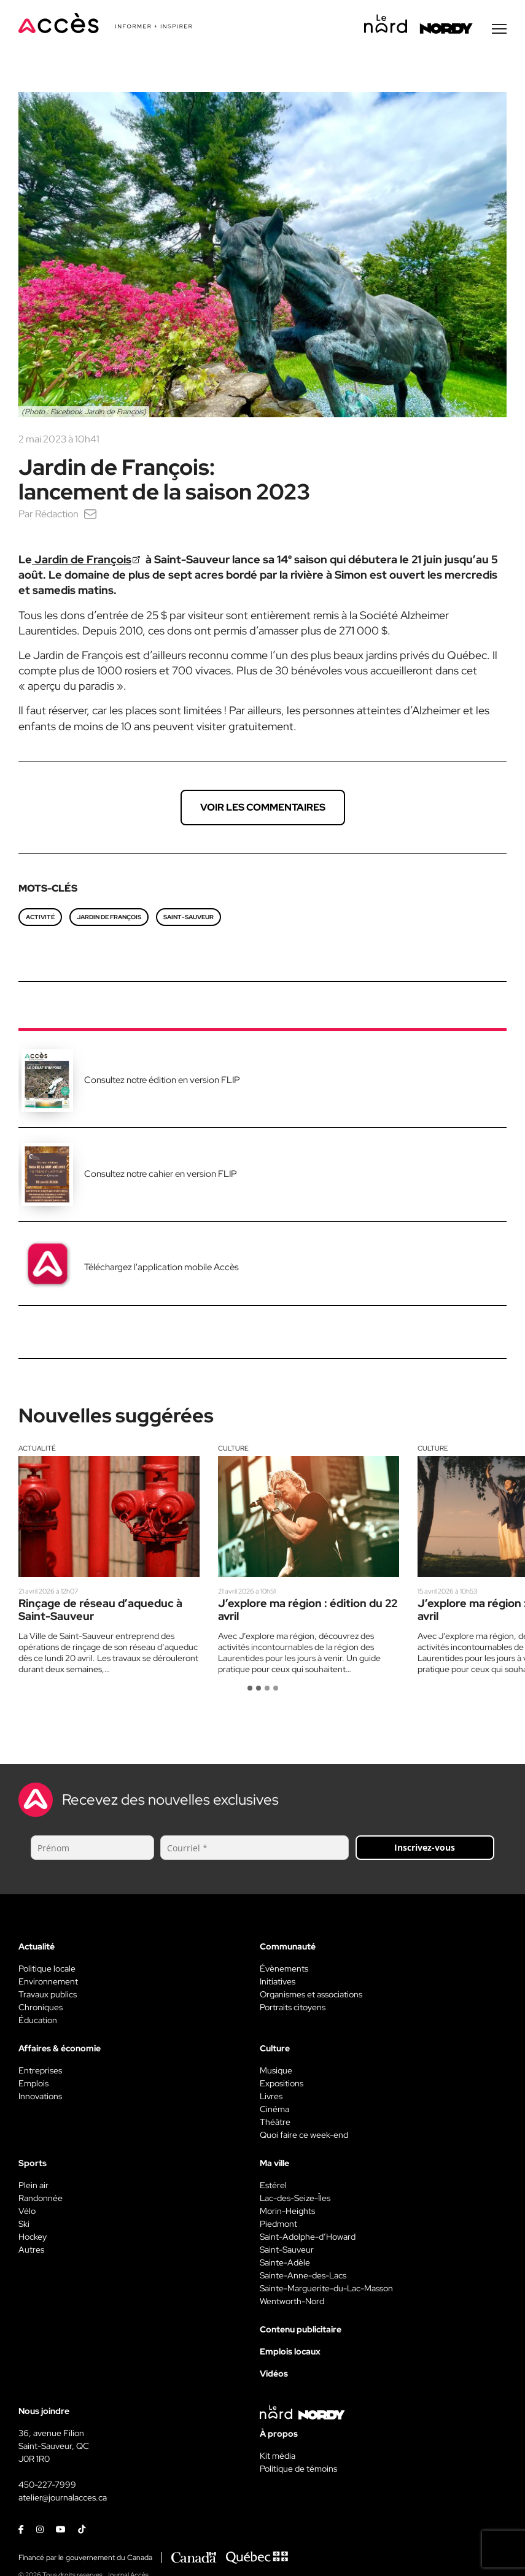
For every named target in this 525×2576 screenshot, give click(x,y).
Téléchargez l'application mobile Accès (161, 1268)
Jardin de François (109, 918)
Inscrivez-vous (424, 1848)
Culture (233, 1449)
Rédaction (57, 515)
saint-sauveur (188, 918)
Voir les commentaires (262, 808)
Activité (40, 918)
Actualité (37, 1449)
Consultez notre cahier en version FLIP (160, 1175)
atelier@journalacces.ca (62, 2498)
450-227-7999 (47, 2485)
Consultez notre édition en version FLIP (162, 1081)
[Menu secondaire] (499, 30)
